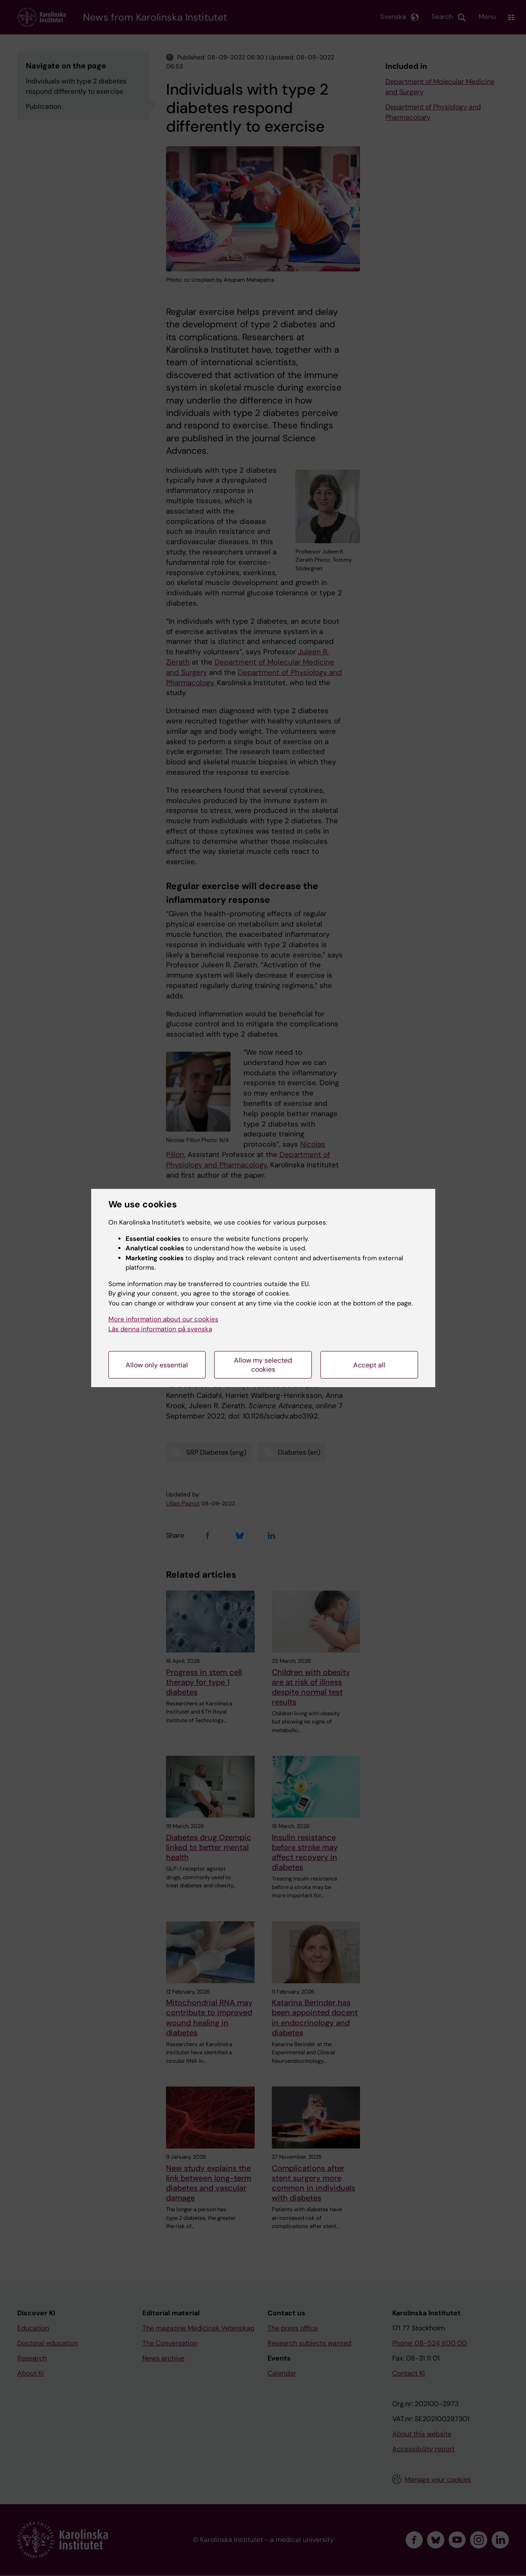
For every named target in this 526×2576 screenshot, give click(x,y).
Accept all (369, 1365)
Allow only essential (157, 1365)
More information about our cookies (163, 1319)
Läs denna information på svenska (160, 1329)
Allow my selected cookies (263, 1365)
